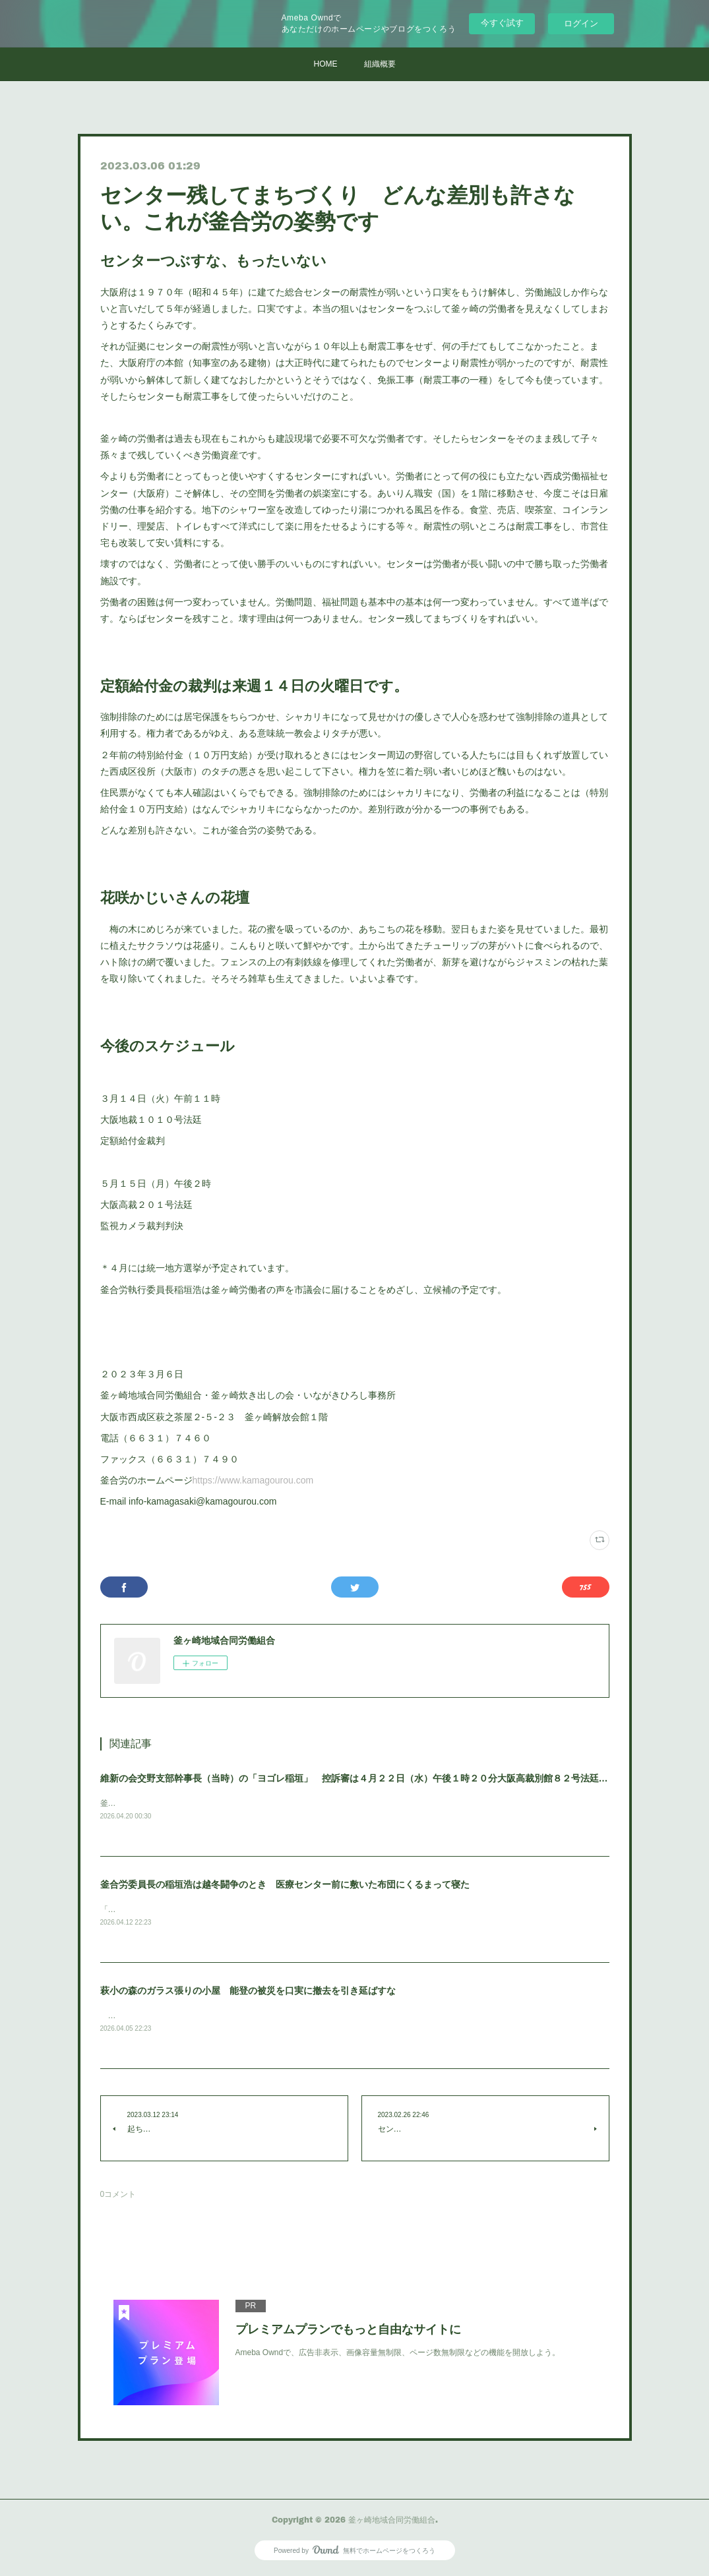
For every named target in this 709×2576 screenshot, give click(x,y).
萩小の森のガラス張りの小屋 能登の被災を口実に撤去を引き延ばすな (248, 1992)
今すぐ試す (502, 23)
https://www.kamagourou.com (253, 1480)
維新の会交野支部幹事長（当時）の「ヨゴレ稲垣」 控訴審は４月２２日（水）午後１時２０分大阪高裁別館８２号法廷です (358, 1778)
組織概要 (380, 64)
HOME (326, 64)
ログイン (581, 23)
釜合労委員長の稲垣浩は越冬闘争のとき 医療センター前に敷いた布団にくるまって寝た (285, 1885)
